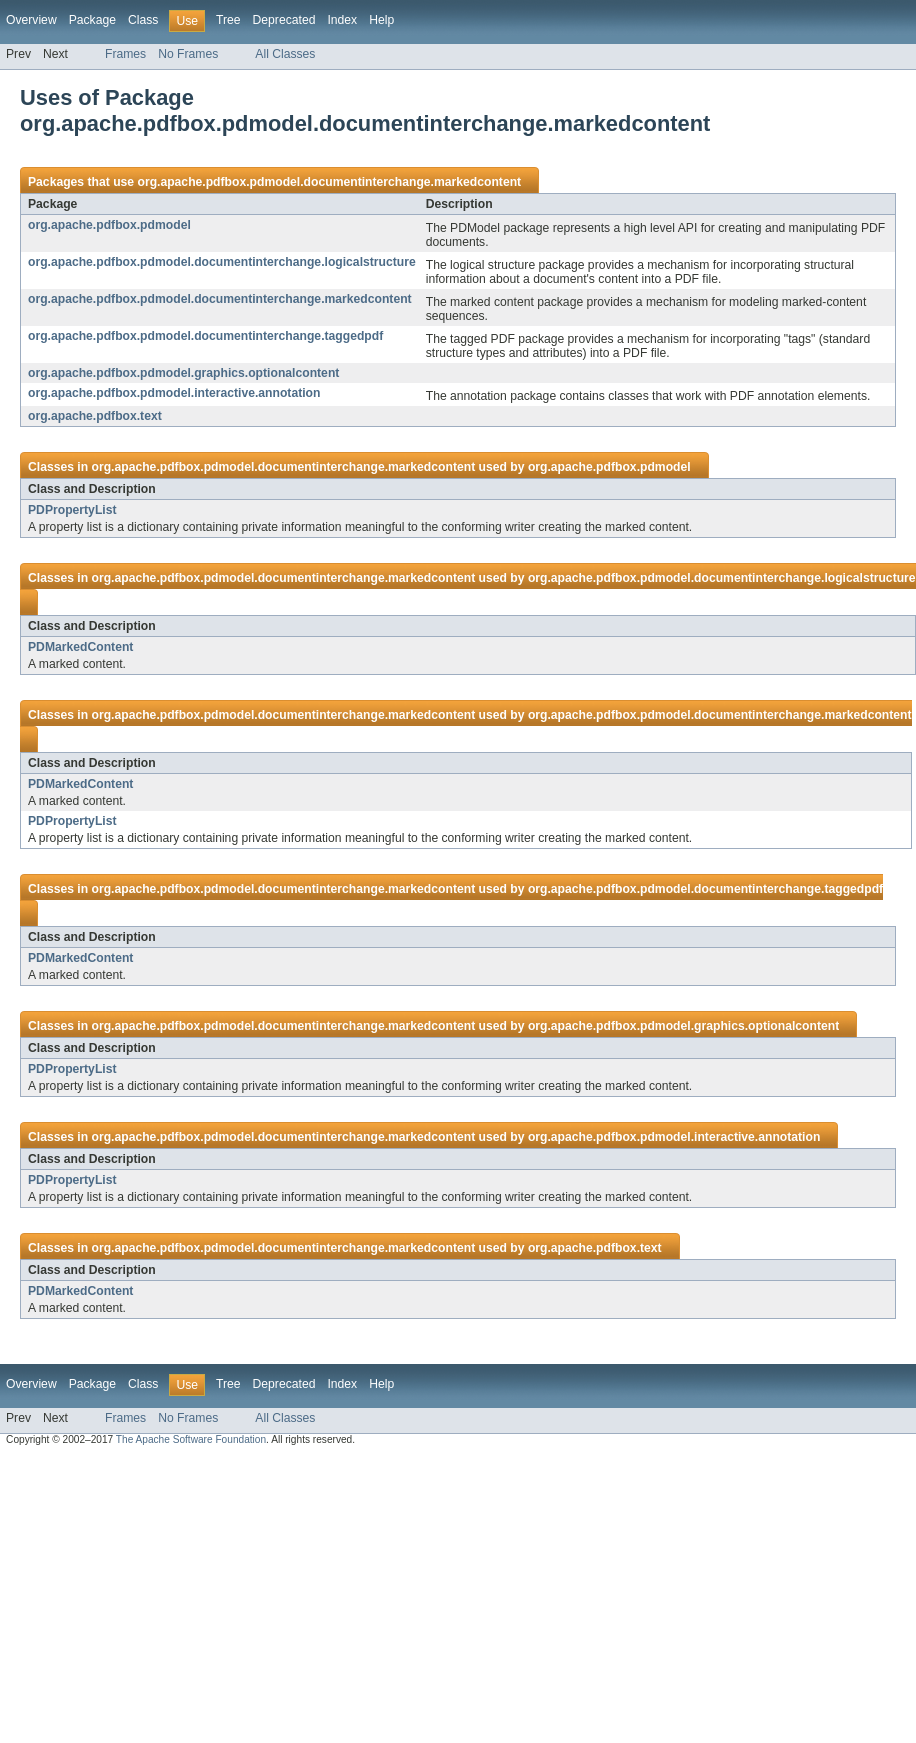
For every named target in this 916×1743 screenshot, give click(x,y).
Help (381, 20)
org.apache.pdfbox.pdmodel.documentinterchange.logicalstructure (222, 262)
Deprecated (284, 20)
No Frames (188, 54)
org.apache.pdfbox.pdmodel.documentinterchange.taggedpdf (205, 336)
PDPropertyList (72, 510)
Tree (228, 20)
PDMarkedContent (80, 647)
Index (342, 20)
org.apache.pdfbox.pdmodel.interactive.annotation (174, 393)
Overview (31, 20)
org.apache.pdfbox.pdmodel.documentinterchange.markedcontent (329, 182)
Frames (125, 54)
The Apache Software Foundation (191, 1439)
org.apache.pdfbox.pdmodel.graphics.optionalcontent (183, 373)
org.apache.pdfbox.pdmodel (109, 225)
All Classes (285, 54)
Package (92, 20)
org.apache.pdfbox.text (95, 416)
